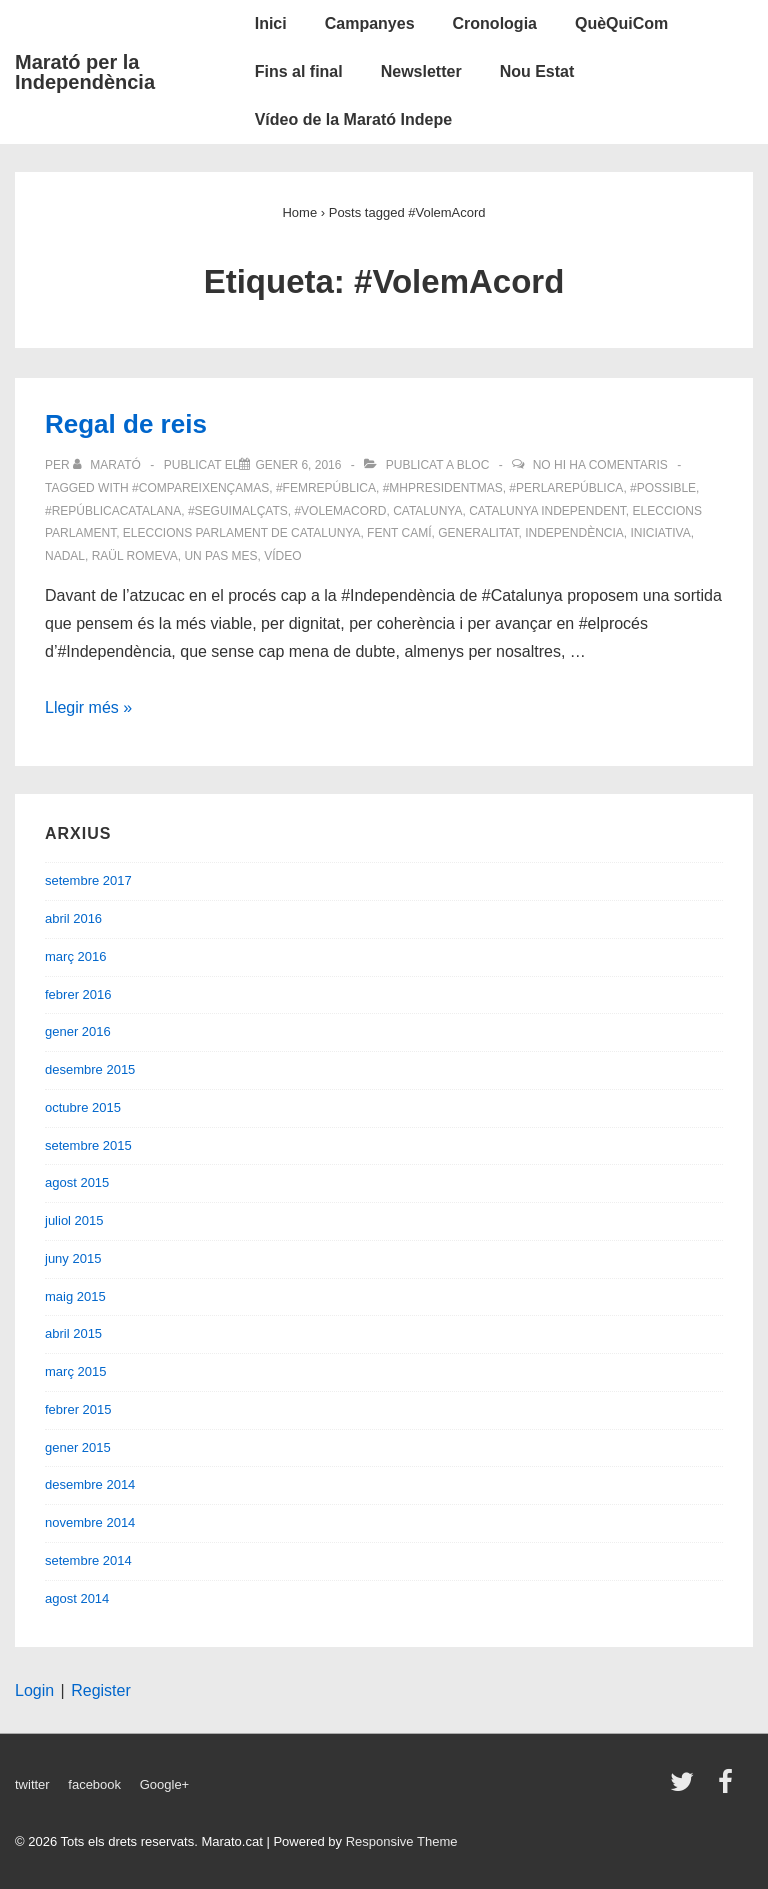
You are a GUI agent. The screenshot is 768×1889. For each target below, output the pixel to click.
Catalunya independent (547, 511)
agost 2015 (77, 1182)
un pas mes (220, 556)
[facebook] (728, 1788)
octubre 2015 (83, 1107)
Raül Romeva (135, 556)
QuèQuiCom (621, 23)
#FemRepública (326, 488)
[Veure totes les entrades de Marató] (108, 465)
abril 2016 (73, 918)
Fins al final (299, 71)
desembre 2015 (90, 1069)
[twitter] (686, 1788)
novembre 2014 (90, 1522)
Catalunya (427, 511)
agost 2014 (77, 1598)
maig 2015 (75, 1296)
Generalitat (478, 533)
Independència (574, 533)
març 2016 (75, 956)
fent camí (399, 533)
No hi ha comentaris (600, 465)
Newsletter (421, 71)
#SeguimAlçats (238, 511)
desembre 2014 (90, 1484)
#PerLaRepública (566, 488)
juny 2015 (73, 1258)
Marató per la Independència (85, 72)
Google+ (165, 1784)
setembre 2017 (88, 880)
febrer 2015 (78, 1409)
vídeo (282, 556)
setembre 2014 (88, 1560)
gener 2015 (78, 1447)
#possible (663, 488)
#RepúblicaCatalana (113, 511)
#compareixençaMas (200, 488)
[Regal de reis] (298, 465)
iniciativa (661, 533)
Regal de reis (126, 424)
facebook (94, 1784)
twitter (32, 1784)
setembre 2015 (88, 1145)
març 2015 (75, 1371)
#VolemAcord (340, 511)
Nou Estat (537, 71)
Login (34, 1690)
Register (101, 1690)
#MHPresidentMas (443, 488)
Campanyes (370, 23)
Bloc (473, 465)
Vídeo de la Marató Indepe (353, 119)
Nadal (65, 556)
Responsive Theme (402, 1841)
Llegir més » (88, 707)
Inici (271, 23)
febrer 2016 (78, 994)
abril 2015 (73, 1333)
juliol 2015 (74, 1220)
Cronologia (495, 23)
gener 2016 (78, 1031)
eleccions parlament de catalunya (242, 533)
